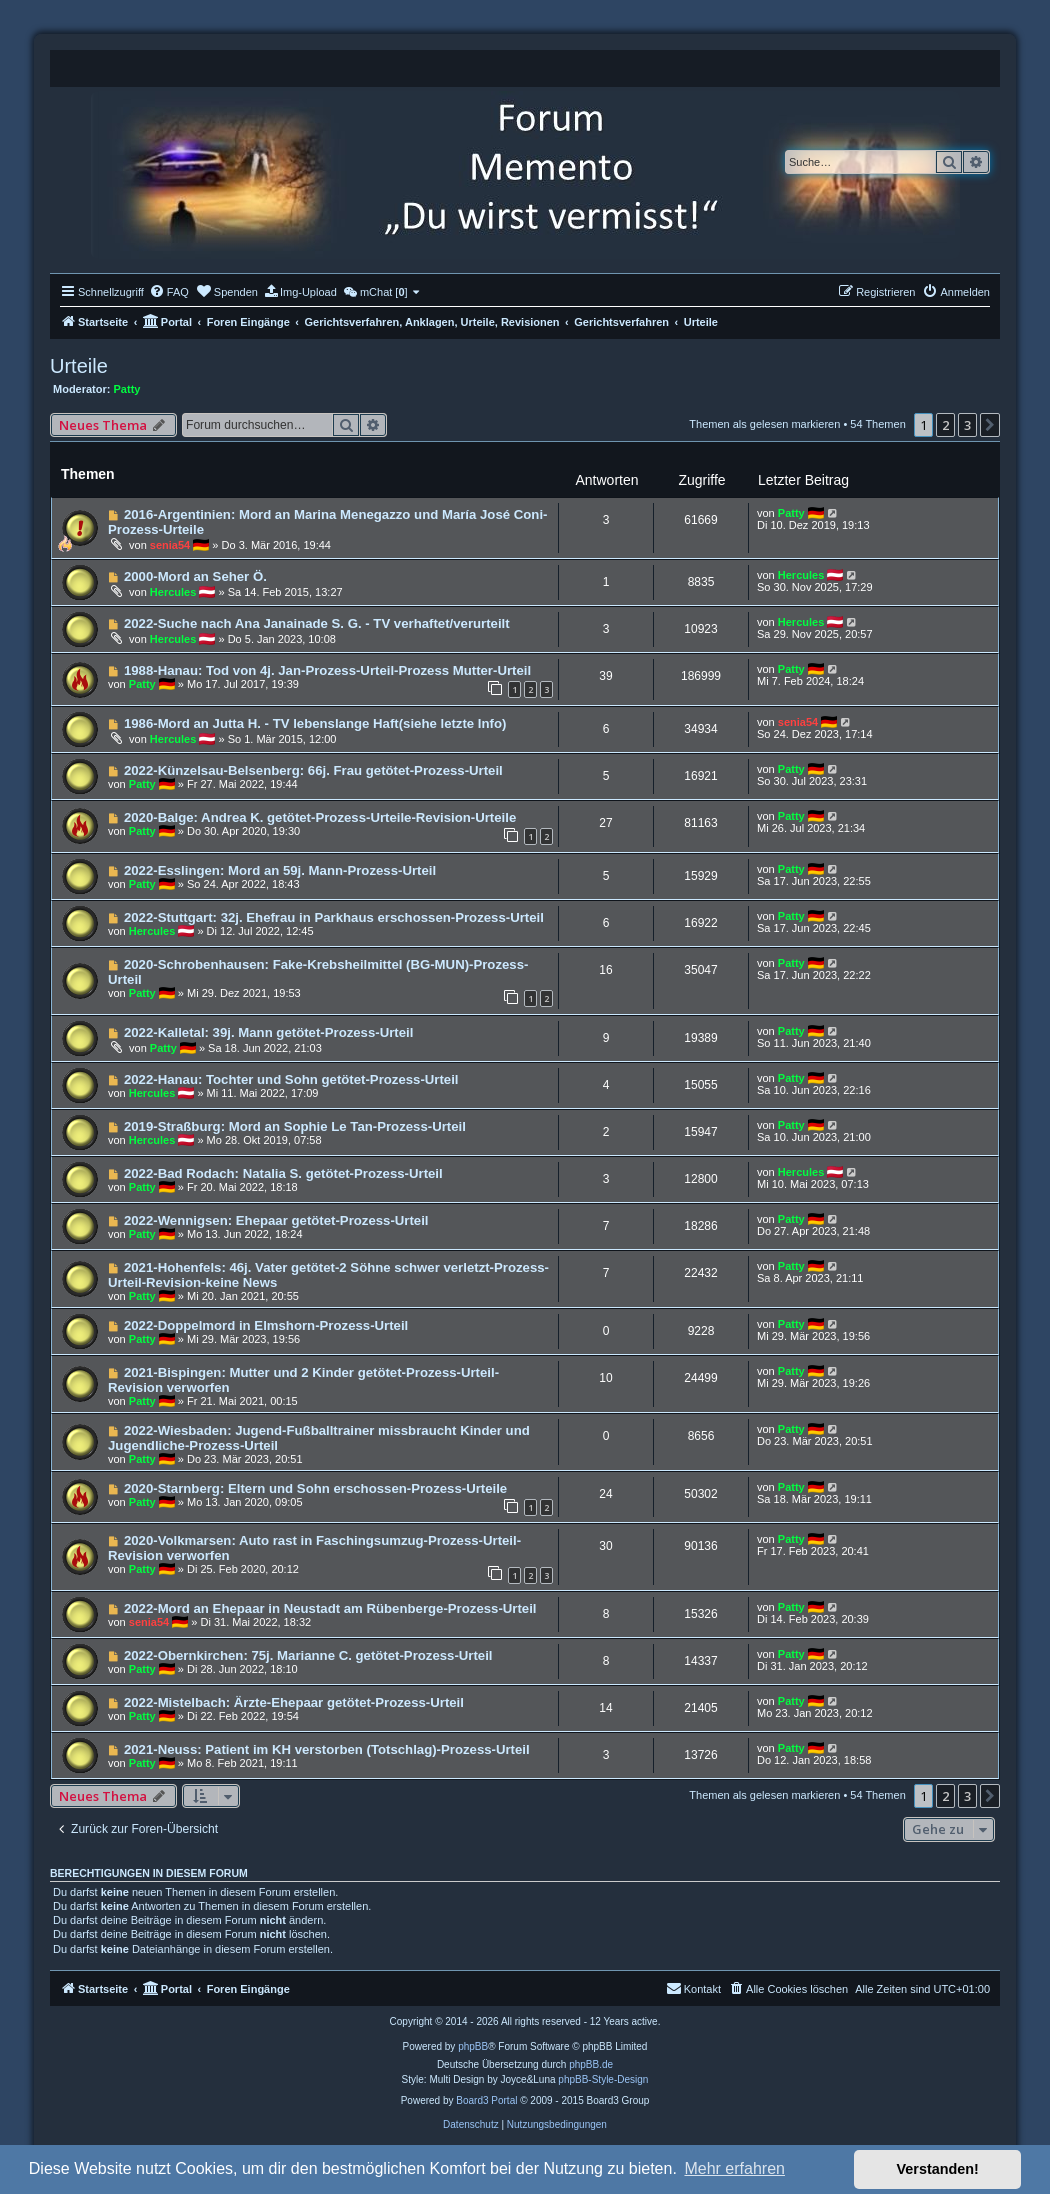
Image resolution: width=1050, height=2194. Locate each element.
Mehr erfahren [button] (734, 2168)
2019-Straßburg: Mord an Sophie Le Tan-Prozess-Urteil (295, 1126)
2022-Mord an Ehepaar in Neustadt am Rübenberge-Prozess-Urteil (330, 1608)
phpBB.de (591, 2064)
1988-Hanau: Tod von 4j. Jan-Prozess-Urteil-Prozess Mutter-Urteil (327, 670)
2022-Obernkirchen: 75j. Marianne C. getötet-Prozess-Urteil (308, 1655)
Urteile (79, 366)
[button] (990, 425)
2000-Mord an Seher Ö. (195, 576)
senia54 (170, 545)
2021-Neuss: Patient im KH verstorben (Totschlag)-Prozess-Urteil (327, 1749)
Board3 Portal (486, 2100)
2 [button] (945, 425)
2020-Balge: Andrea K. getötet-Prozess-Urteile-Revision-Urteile (320, 817)
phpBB (473, 2046)
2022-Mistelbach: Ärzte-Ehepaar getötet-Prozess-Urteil (294, 1702)
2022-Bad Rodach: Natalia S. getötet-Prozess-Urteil (283, 1173)
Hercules (173, 592)
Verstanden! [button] (938, 2169)
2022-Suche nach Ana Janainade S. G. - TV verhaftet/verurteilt (317, 623)
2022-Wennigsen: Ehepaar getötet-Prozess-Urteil (276, 1220)
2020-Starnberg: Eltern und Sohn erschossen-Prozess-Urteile (315, 1488)
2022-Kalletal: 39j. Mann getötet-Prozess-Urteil (268, 1032)
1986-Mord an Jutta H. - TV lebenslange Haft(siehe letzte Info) (315, 723)
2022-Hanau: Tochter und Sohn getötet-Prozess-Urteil (291, 1079)
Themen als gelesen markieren (764, 424)
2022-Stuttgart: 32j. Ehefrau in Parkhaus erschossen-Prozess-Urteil (334, 917)
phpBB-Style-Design (603, 2079)
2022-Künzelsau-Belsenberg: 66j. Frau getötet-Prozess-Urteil (313, 770)
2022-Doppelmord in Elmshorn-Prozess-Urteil (266, 1325)
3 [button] (967, 425)
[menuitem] (169, 292)
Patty (127, 389)
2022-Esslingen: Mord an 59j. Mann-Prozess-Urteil (280, 870)
